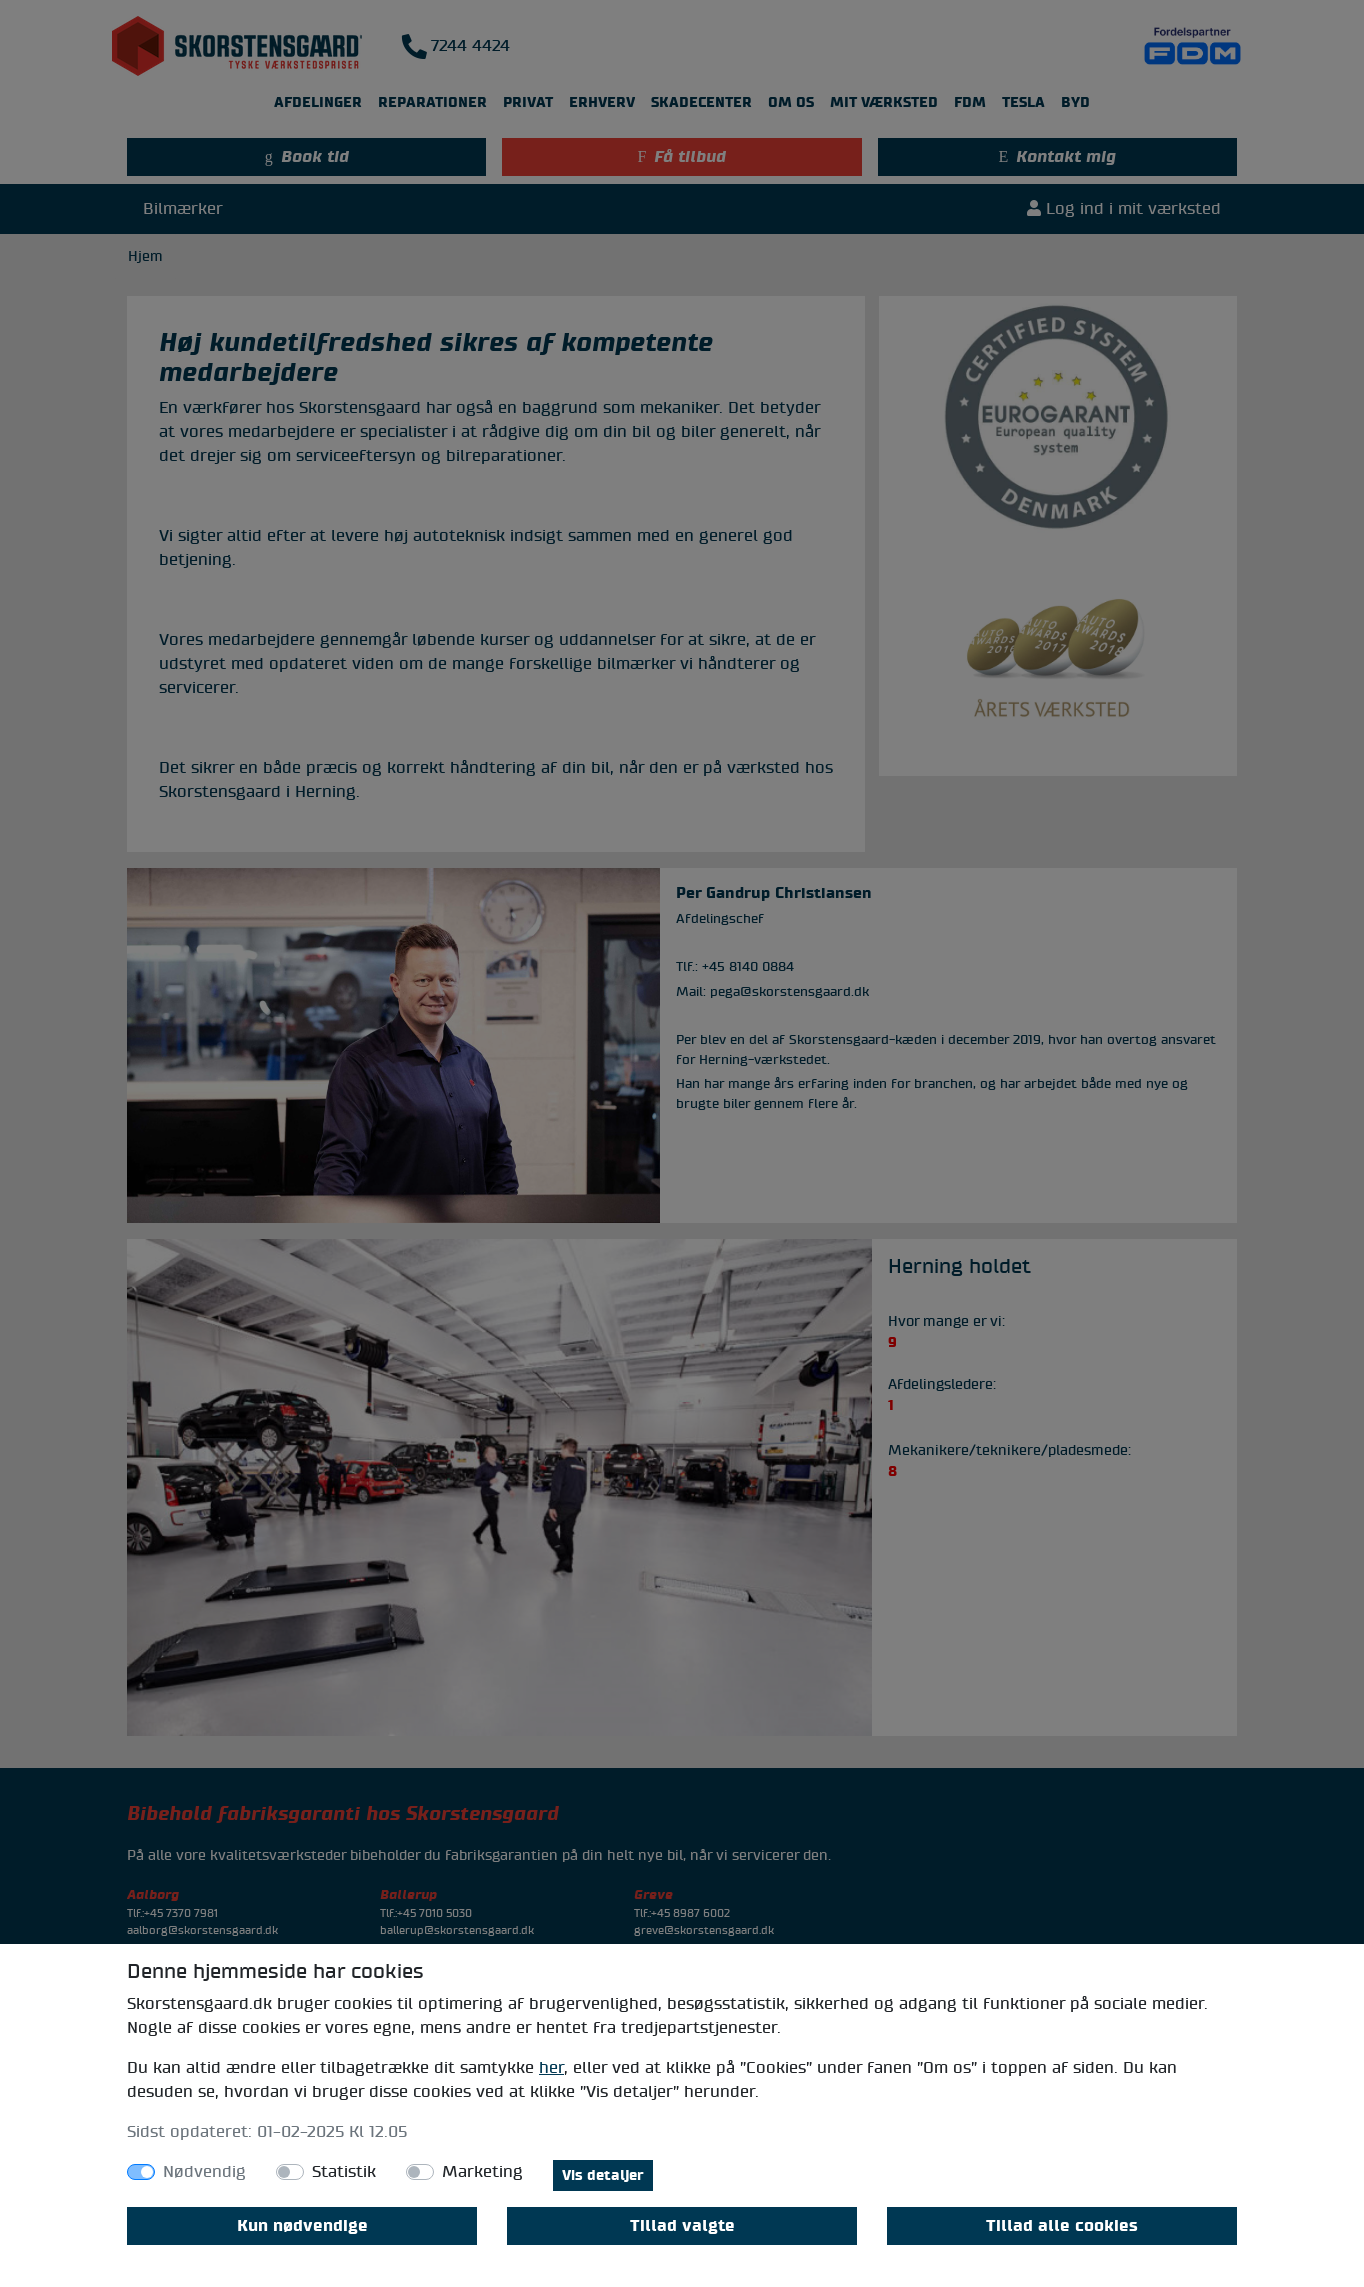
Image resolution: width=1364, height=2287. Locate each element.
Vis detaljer (603, 2175)
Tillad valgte (682, 2226)
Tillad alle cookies (1062, 2226)
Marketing (482, 2172)
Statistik (344, 2172)
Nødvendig (204, 2172)
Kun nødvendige (302, 2226)
